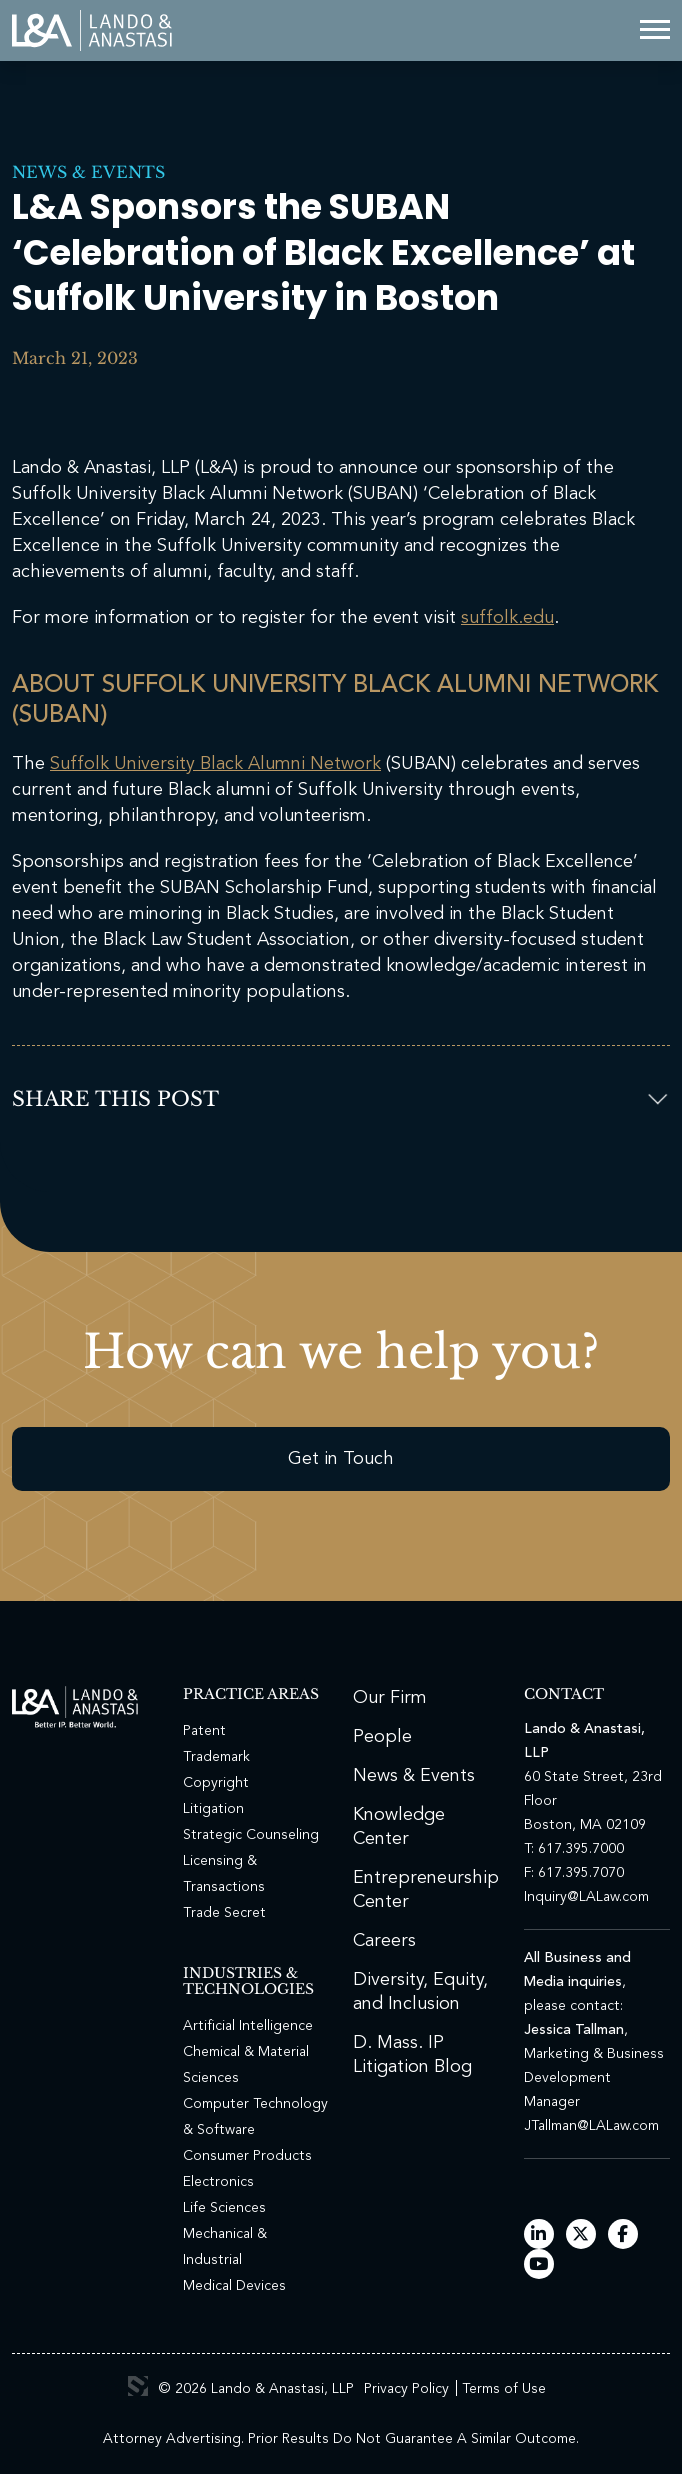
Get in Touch (341, 1459)
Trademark (216, 1757)
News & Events (88, 172)
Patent (204, 1731)
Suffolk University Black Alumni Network (215, 764)
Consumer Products (247, 2156)
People (382, 1737)
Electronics (218, 2182)
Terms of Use (504, 2389)
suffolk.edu (507, 618)
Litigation (213, 1809)
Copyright (216, 1783)
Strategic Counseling (251, 1835)
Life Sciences (224, 2208)
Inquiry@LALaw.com (586, 1897)
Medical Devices (234, 2286)
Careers (384, 1941)
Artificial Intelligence (248, 2026)
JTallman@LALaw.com (591, 2126)
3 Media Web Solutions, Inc (138, 2386)
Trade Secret (224, 1913)
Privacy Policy (406, 2389)
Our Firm (390, 1698)
